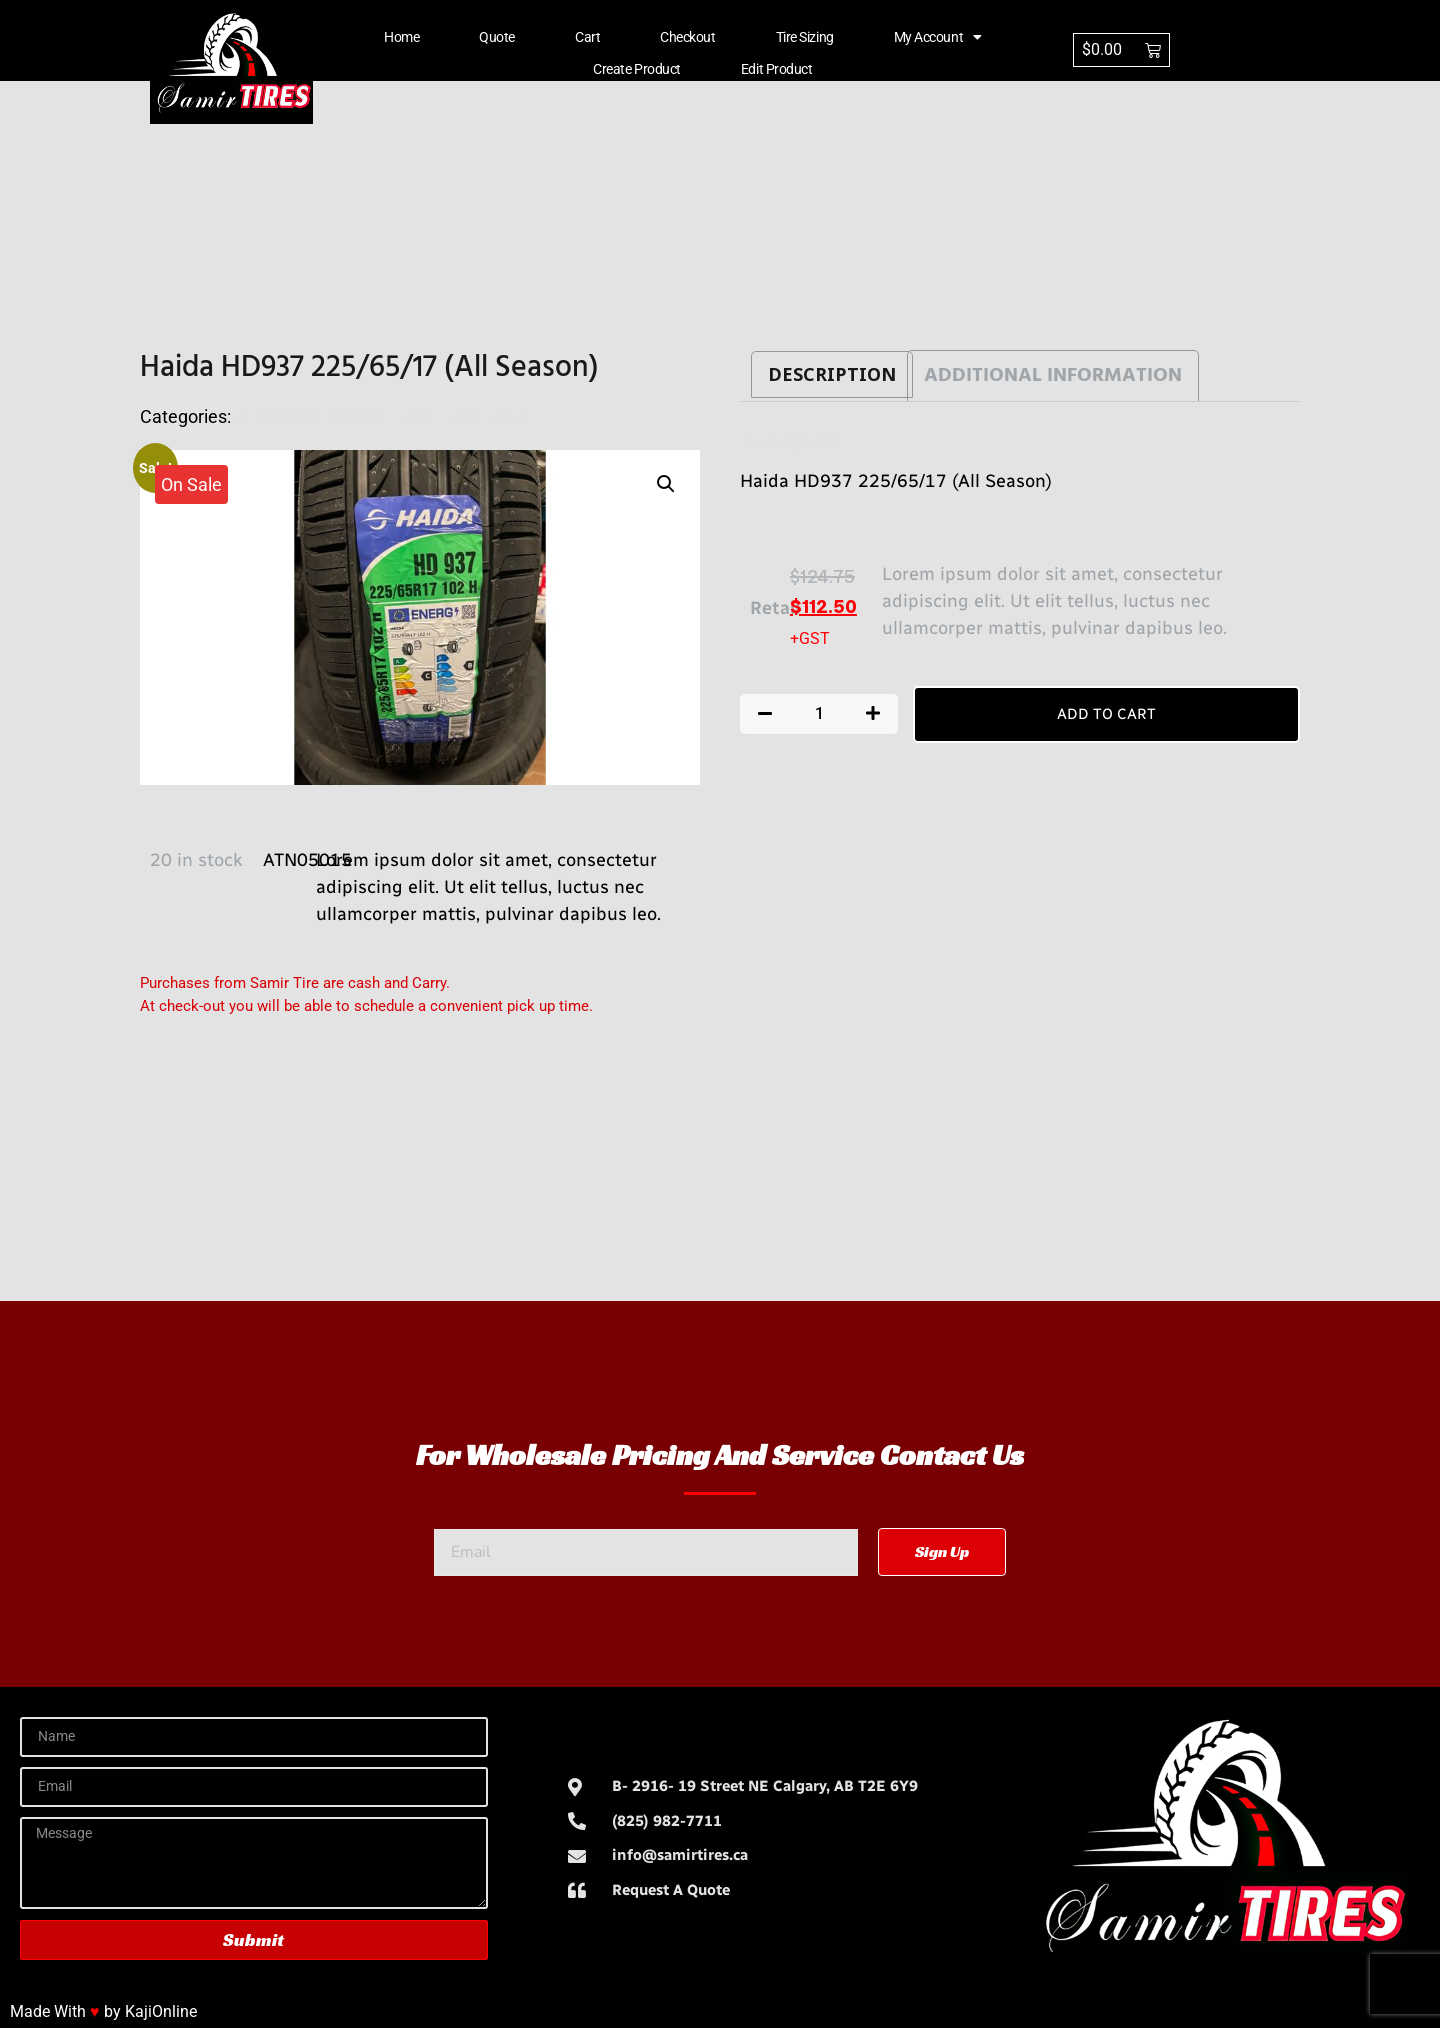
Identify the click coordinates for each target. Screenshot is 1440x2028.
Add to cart (1106, 714)
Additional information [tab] (1053, 376)
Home (401, 37)
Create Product (637, 69)
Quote (497, 37)
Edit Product (777, 69)
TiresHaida (481, 416)
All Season (277, 416)
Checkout (687, 37)
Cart (587, 37)
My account (938, 37)
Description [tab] (832, 374)
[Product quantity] (819, 714)
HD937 (354, 416)
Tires (410, 416)
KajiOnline (161, 2011)
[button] (666, 484)
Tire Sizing (805, 37)
